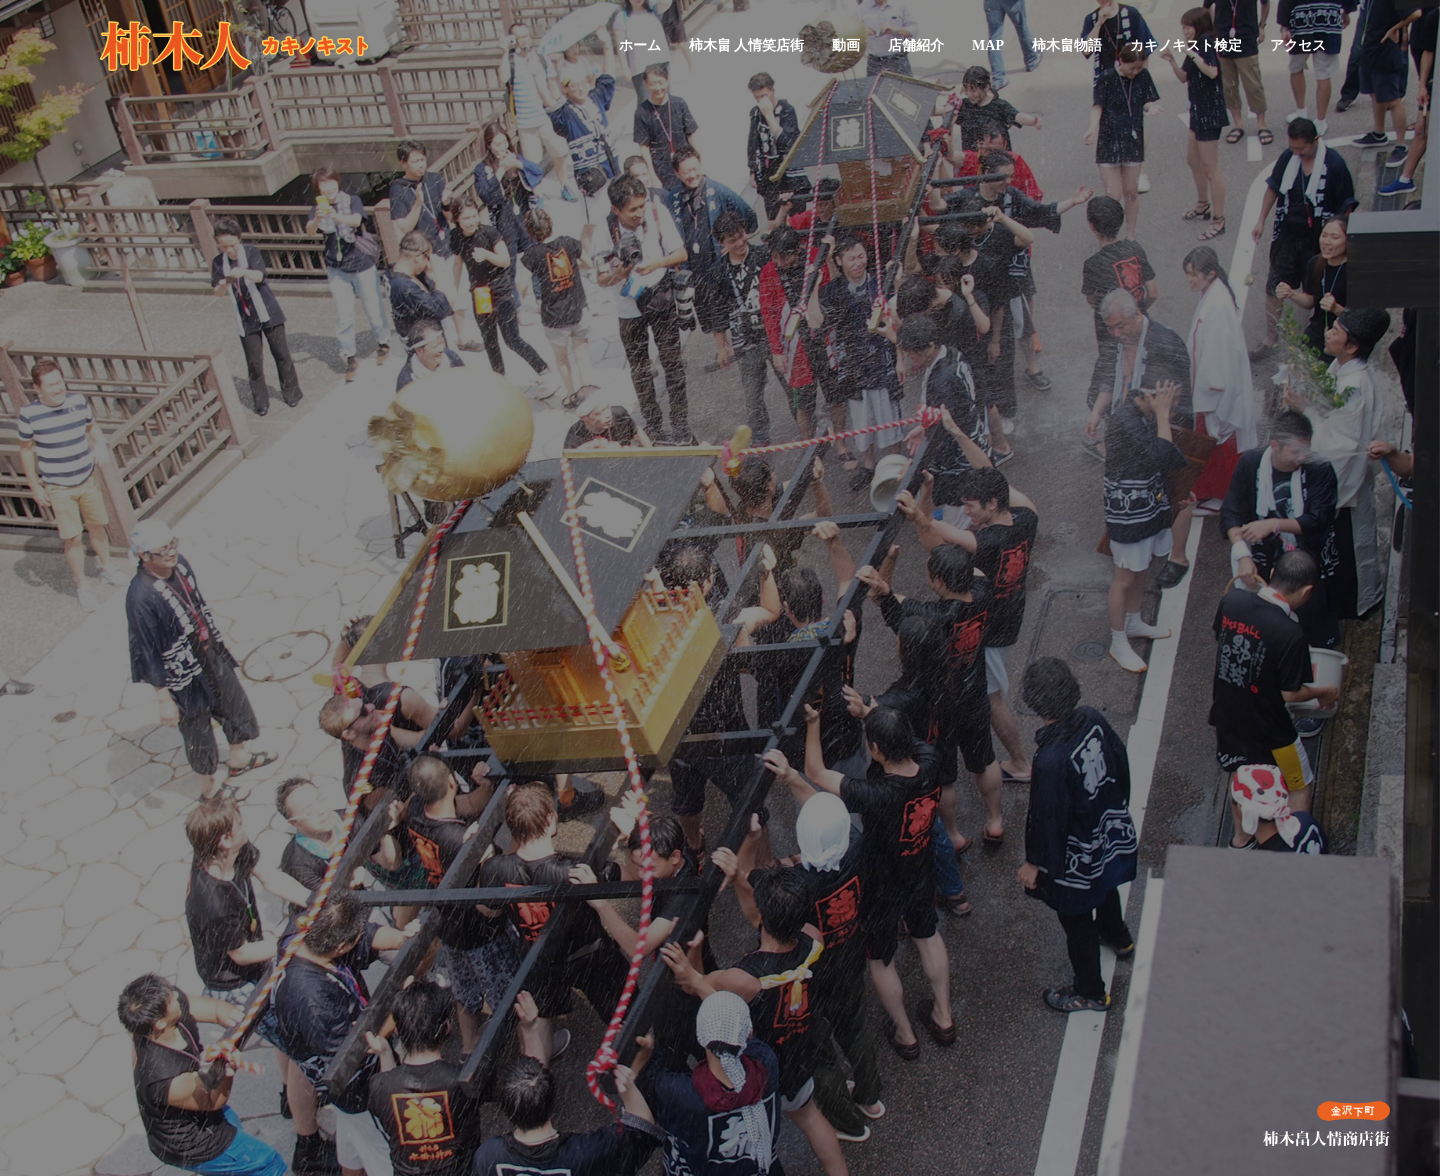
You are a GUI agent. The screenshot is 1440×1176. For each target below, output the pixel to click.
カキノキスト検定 (1186, 45)
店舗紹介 (916, 45)
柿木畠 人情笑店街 (747, 45)
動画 (846, 45)
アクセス (1298, 45)
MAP (988, 45)
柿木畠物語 (1067, 45)
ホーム (640, 45)
